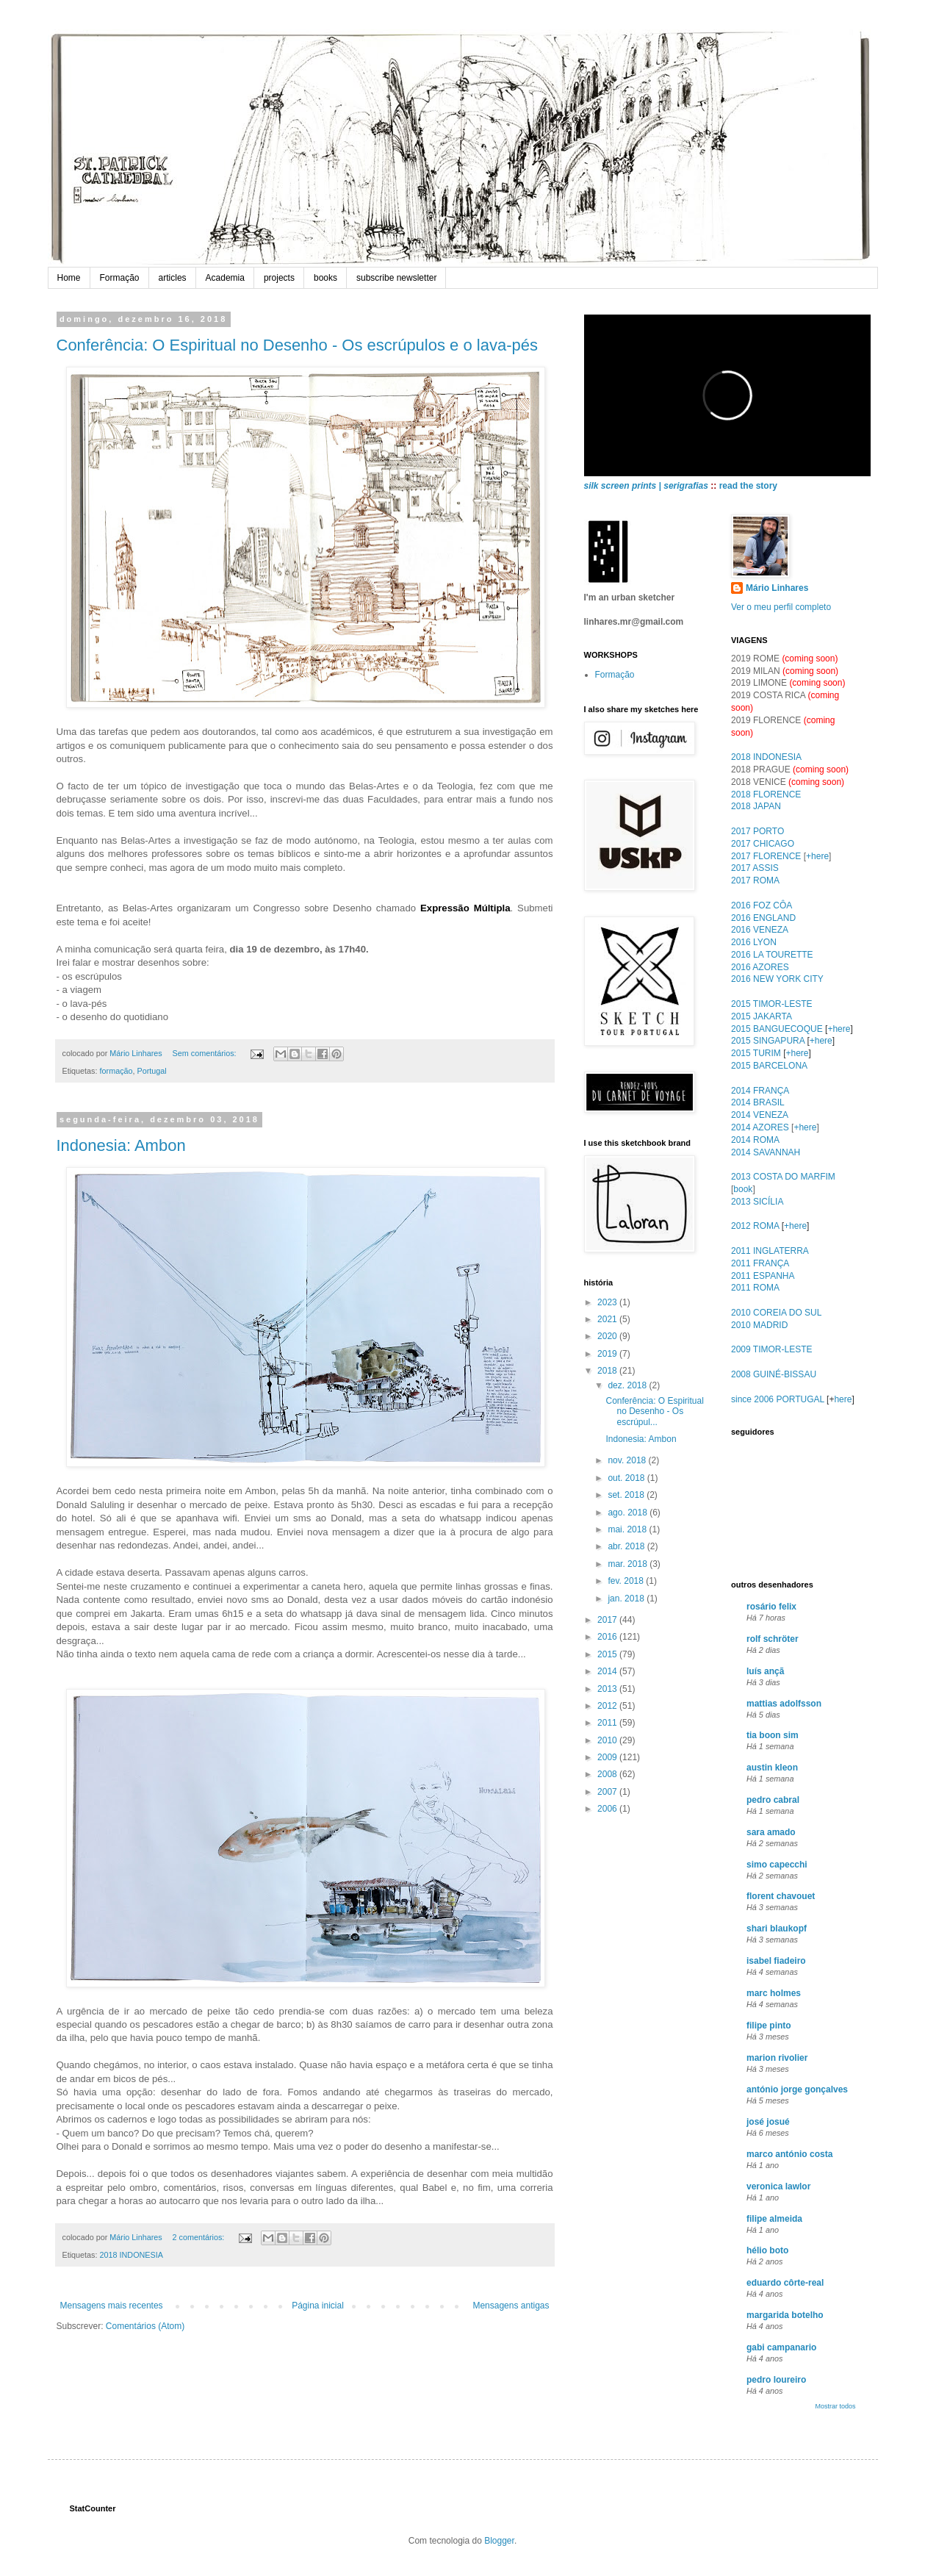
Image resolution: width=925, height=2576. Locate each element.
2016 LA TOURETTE (772, 955)
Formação (120, 278)
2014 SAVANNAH (765, 1152)
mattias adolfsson (783, 1703)
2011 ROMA (755, 1287)
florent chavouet (780, 1896)
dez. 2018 (628, 1385)
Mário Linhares (777, 588)
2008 (608, 1774)
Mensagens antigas (510, 2305)
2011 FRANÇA (760, 1263)
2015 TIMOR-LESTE (771, 1004)
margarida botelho (785, 2315)
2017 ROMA (755, 880)
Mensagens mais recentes (111, 2305)
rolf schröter (772, 1639)
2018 (608, 1371)
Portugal (152, 1070)
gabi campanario (781, 2347)
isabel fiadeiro (776, 1961)
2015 (608, 1654)
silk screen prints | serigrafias (646, 486)
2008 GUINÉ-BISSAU (773, 1374)
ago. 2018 (628, 1512)
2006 (608, 1809)
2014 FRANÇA (760, 1091)
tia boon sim (772, 1735)
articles (173, 278)
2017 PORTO (757, 831)
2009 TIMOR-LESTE (771, 1349)
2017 (608, 1620)
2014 (608, 1671)
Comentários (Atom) (145, 2326)
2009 (608, 1757)
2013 (608, 1689)
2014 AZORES (760, 1127)
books (325, 278)
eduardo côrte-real (785, 2283)
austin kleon (772, 1767)
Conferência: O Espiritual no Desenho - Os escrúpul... (654, 1411)
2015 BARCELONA (769, 1066)
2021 (608, 1319)
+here (817, 856)
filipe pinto (768, 2025)
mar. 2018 (628, 1564)
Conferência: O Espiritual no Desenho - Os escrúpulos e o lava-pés (297, 345)
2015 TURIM (756, 1053)
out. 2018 (627, 1478)
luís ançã (765, 1671)
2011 (608, 1723)
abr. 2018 (627, 1546)
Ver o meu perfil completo (781, 607)
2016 (608, 1637)
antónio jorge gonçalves (797, 2089)
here (843, 1399)
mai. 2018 (628, 1529)
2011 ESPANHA (763, 1276)
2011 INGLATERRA (770, 1251)
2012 (608, 1706)
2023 (608, 1302)
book (742, 1189)
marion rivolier (776, 2058)
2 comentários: (200, 2237)
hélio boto (767, 2250)
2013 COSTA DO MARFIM (783, 1177)
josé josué (768, 2122)
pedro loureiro (776, 2380)
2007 (608, 1792)
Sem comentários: (206, 1053)
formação (116, 1070)
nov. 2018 (628, 1460)
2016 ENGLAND (763, 918)
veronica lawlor (778, 2186)
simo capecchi (776, 1864)
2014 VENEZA (759, 1115)
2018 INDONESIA (131, 2254)
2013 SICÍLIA (757, 1201)
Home (69, 278)
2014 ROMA (755, 1140)
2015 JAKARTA (761, 1016)
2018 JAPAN (756, 806)
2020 (608, 1336)
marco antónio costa (789, 2154)
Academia (225, 278)
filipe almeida (774, 2219)
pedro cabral (772, 1800)
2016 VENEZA (759, 930)
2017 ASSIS (755, 868)
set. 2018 (627, 1495)
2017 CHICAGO (762, 844)
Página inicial (318, 2305)
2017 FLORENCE (766, 856)
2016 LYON (754, 942)
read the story (748, 486)
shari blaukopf (776, 1928)
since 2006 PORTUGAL (777, 1399)
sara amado (771, 1832)
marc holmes (773, 1993)
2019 (608, 1354)
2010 (608, 1740)
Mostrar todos (835, 2406)
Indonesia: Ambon (121, 1145)
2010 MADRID (759, 1325)
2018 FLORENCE (766, 794)
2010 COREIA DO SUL (776, 1312)
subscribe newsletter (396, 278)
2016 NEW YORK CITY (777, 979)
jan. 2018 (627, 1598)
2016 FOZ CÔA (761, 905)
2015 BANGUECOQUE (777, 1029)
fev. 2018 (627, 1581)
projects (279, 278)
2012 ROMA (755, 1226)
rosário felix (771, 1606)
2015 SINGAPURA (768, 1041)
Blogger (499, 2541)
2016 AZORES (760, 967)
